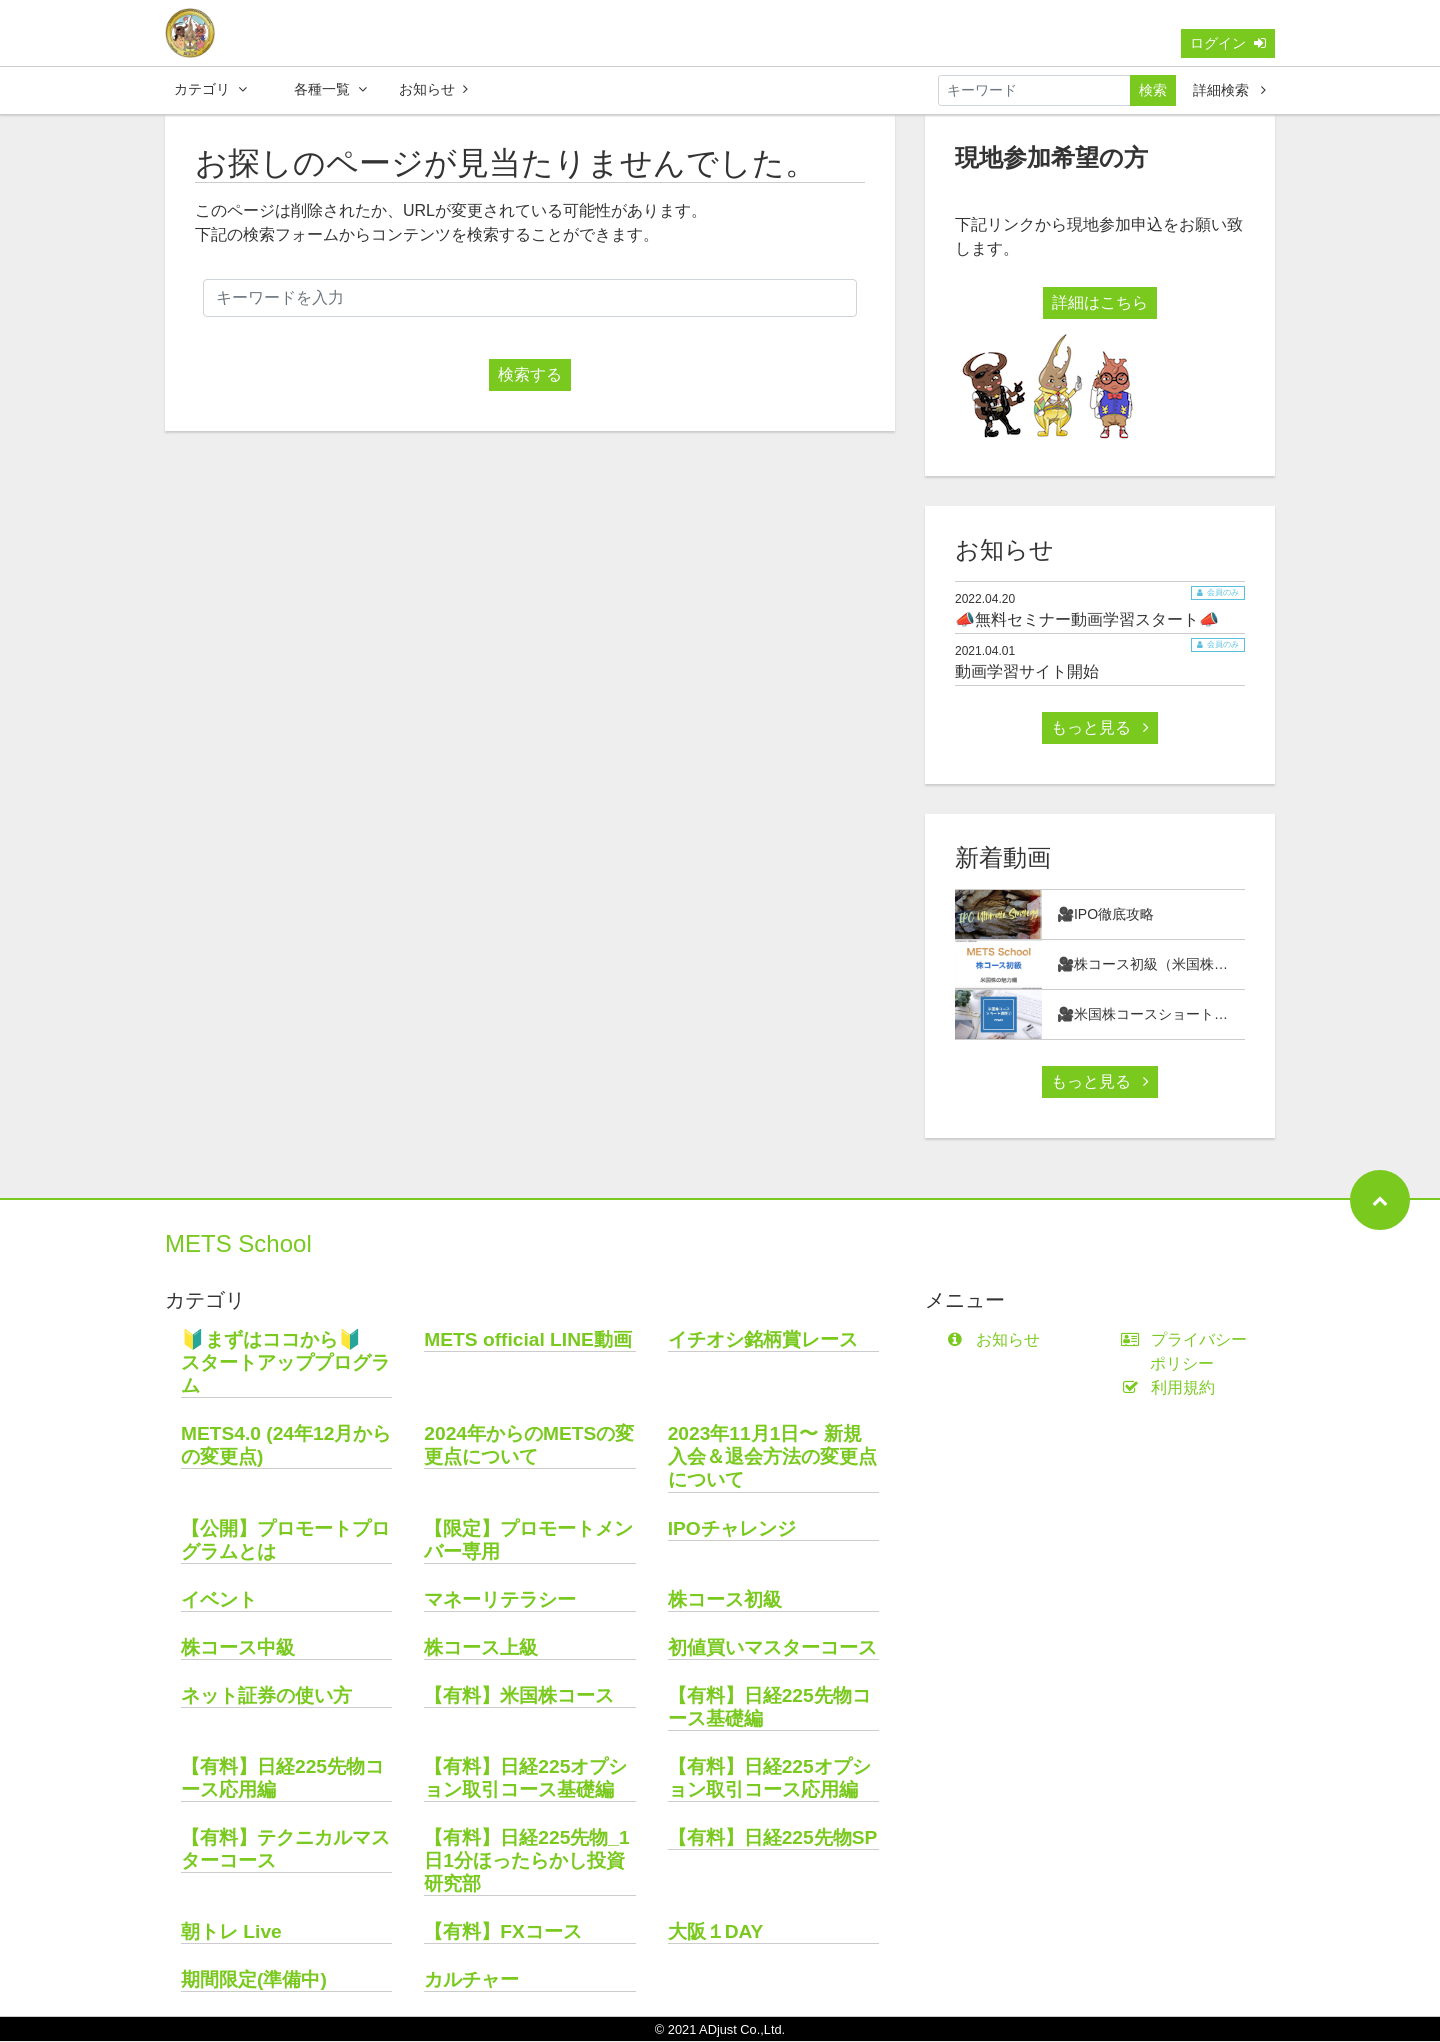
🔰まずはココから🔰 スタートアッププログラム (285, 1363)
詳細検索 (1229, 90)
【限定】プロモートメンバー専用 (528, 1541)
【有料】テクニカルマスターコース (285, 1850)
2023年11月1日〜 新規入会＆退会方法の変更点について (772, 1457)
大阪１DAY (716, 1932)
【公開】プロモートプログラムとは (285, 1541)
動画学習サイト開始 (1027, 672)
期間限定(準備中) (254, 1980)
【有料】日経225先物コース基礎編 (769, 1708)
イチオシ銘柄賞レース (763, 1340)
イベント (219, 1600)
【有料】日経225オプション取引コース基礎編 (525, 1779)
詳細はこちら (1100, 303)
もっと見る (1100, 728)
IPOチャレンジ (732, 1529)
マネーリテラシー (500, 1600)
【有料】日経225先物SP (773, 1838)
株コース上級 (481, 1648)
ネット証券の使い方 (266, 1696)
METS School (238, 1244)
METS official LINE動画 (528, 1340)
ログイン (1228, 43)
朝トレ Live (231, 1932)
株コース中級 (238, 1648)
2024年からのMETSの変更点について (529, 1446)
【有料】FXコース (503, 1932)
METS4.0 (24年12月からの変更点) (286, 1446)
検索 (1153, 90)
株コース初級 (725, 1600)
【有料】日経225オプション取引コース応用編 (769, 1779)
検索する (530, 375)
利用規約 (1172, 1388)
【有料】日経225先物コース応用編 (282, 1779)
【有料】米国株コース (519, 1696)
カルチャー (471, 1980)
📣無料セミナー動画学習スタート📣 (1087, 620)
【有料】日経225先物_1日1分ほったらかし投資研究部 (526, 1861)
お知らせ (433, 89)
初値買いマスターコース (772, 1648)
